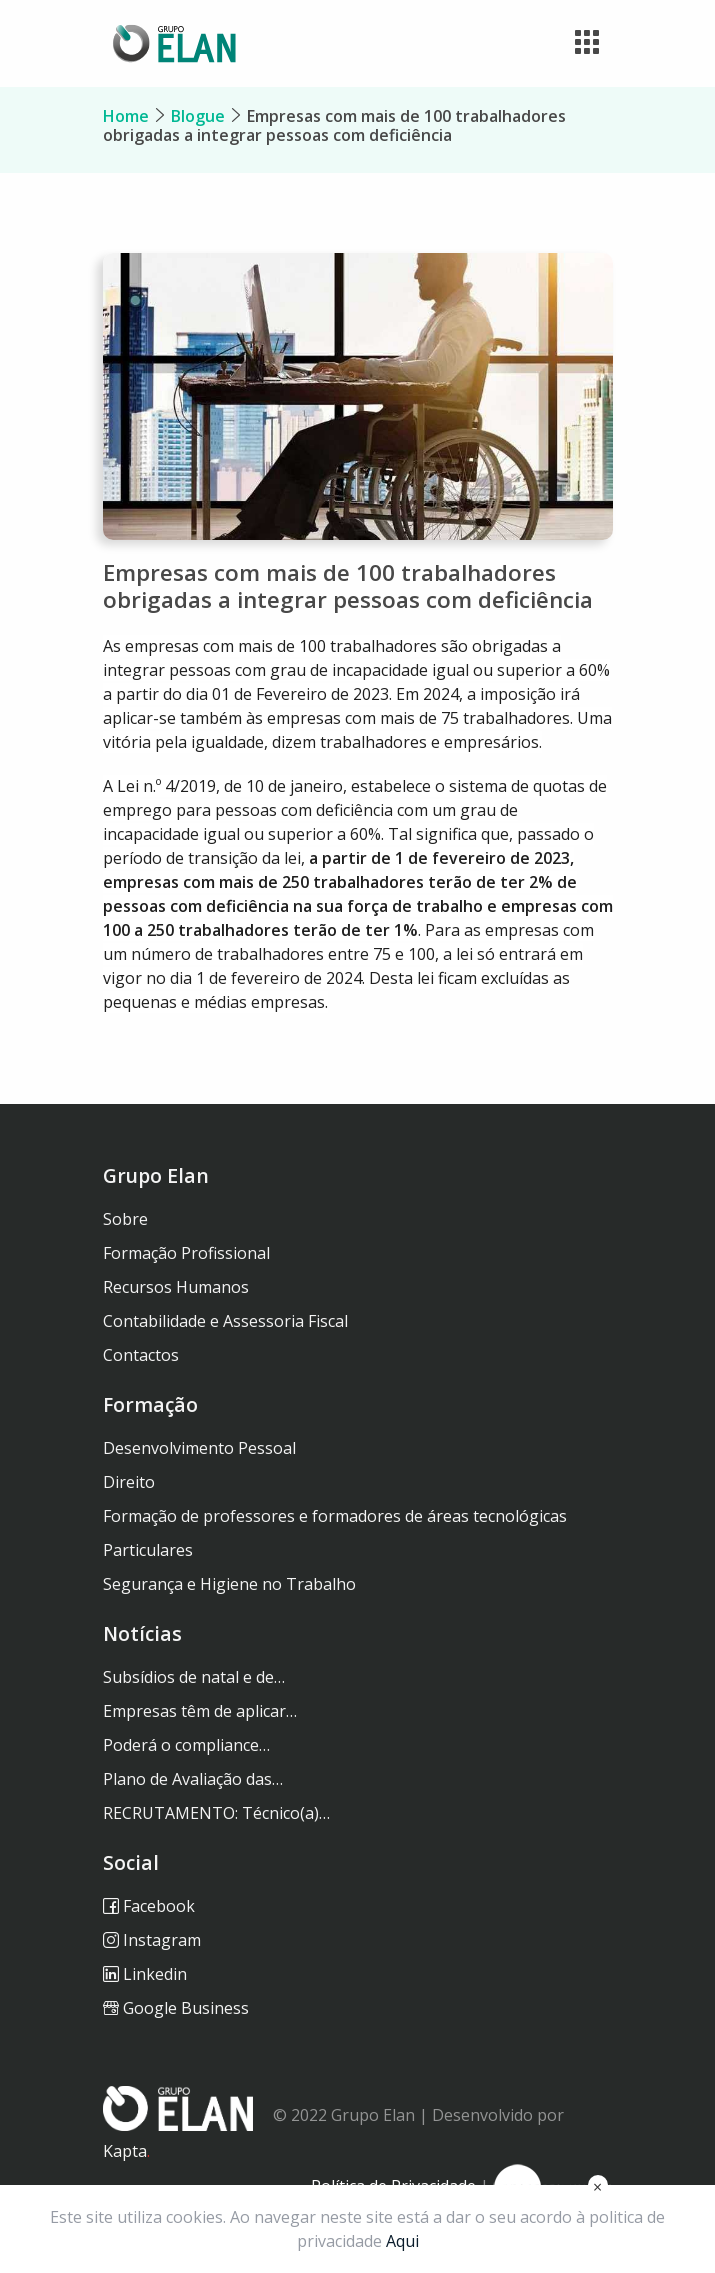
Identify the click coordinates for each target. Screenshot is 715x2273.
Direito (129, 1482)
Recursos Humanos (176, 1287)
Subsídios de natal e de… (194, 1677)
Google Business (176, 2008)
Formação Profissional (186, 1253)
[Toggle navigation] (587, 43)
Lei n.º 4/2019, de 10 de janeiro (230, 786)
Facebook (149, 1906)
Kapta (126, 2151)
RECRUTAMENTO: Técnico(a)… (216, 1813)
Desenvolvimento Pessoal (199, 1448)
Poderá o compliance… (186, 1745)
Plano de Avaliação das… (193, 1779)
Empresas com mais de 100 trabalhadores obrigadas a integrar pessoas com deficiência (334, 125)
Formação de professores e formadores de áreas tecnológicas (335, 1516)
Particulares (148, 1550)
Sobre (125, 1219)
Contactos (141, 1355)
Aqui (402, 2241)
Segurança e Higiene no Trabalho (229, 1584)
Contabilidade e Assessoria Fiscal (225, 1321)
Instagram (152, 1940)
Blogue (198, 116)
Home (126, 116)
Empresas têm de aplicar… (200, 1711)
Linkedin (145, 1974)
